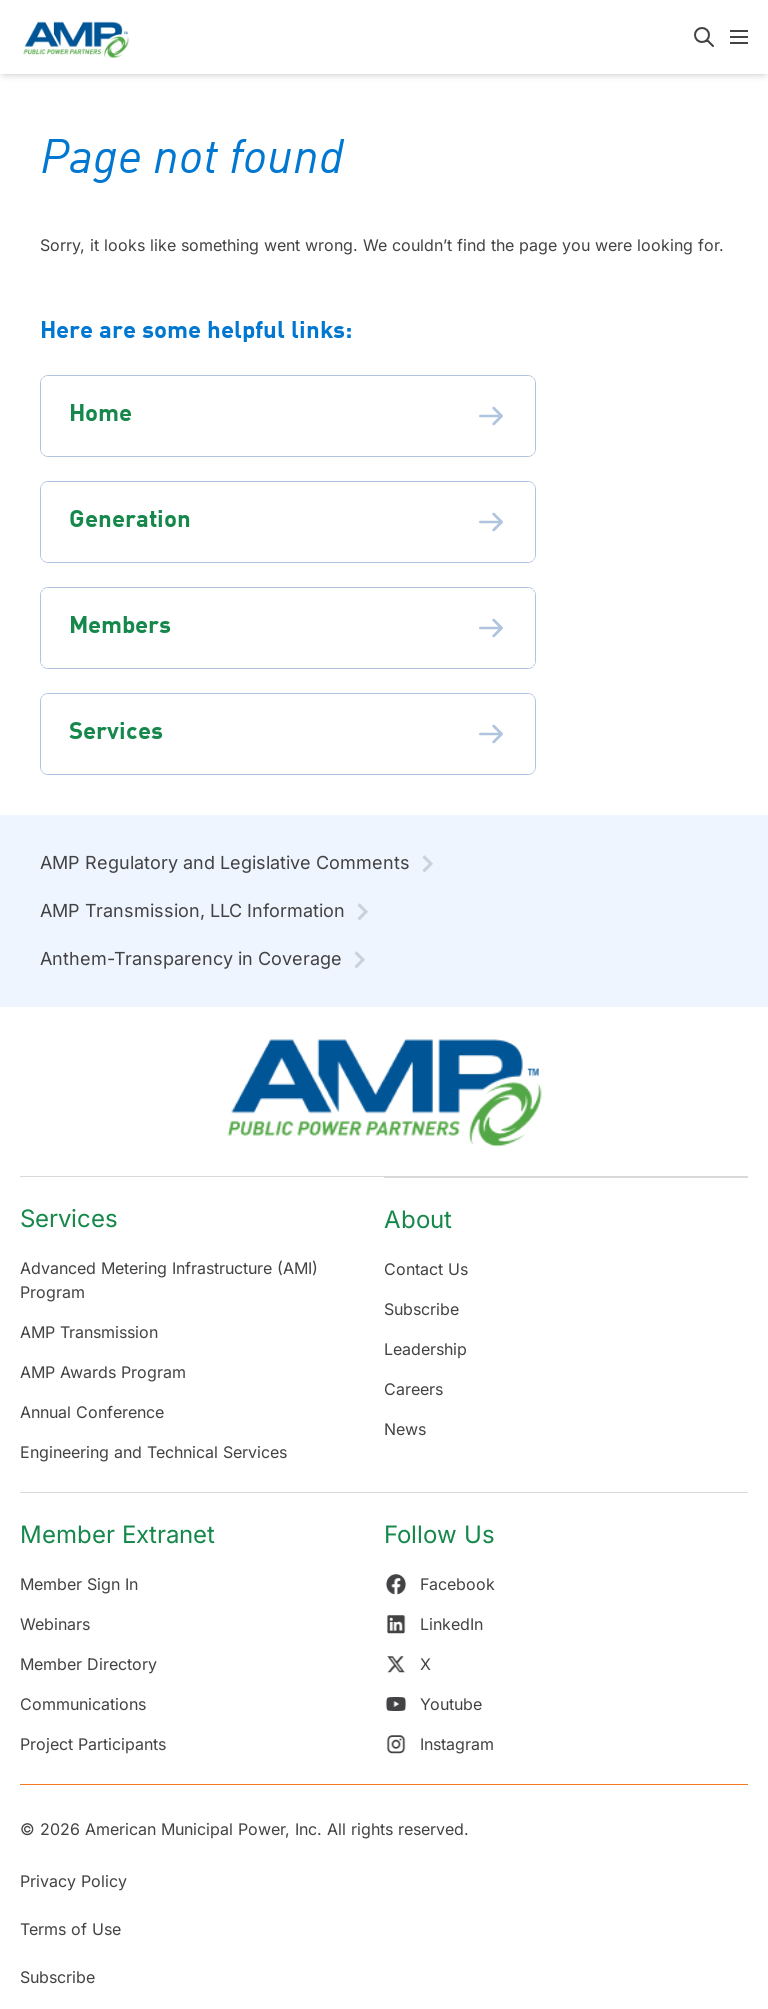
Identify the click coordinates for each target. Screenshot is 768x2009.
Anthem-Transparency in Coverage (191, 958)
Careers (413, 1389)
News (405, 1429)
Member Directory (88, 1664)
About (418, 1219)
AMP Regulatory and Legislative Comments (225, 862)
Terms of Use (70, 1929)
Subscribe (421, 1309)
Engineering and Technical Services (153, 1452)
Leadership (425, 1349)
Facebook (439, 1584)
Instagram (439, 1744)
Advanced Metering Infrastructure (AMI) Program (169, 1280)
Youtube (433, 1704)
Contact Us (426, 1269)
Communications (83, 1704)
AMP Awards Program (103, 1372)
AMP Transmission (89, 1332)
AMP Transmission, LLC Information (192, 910)
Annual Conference (92, 1412)
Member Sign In (79, 1584)
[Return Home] (384, 1101)
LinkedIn (433, 1624)
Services (69, 1218)
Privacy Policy (73, 1881)
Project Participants (93, 1744)
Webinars (55, 1624)
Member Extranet (117, 1534)
